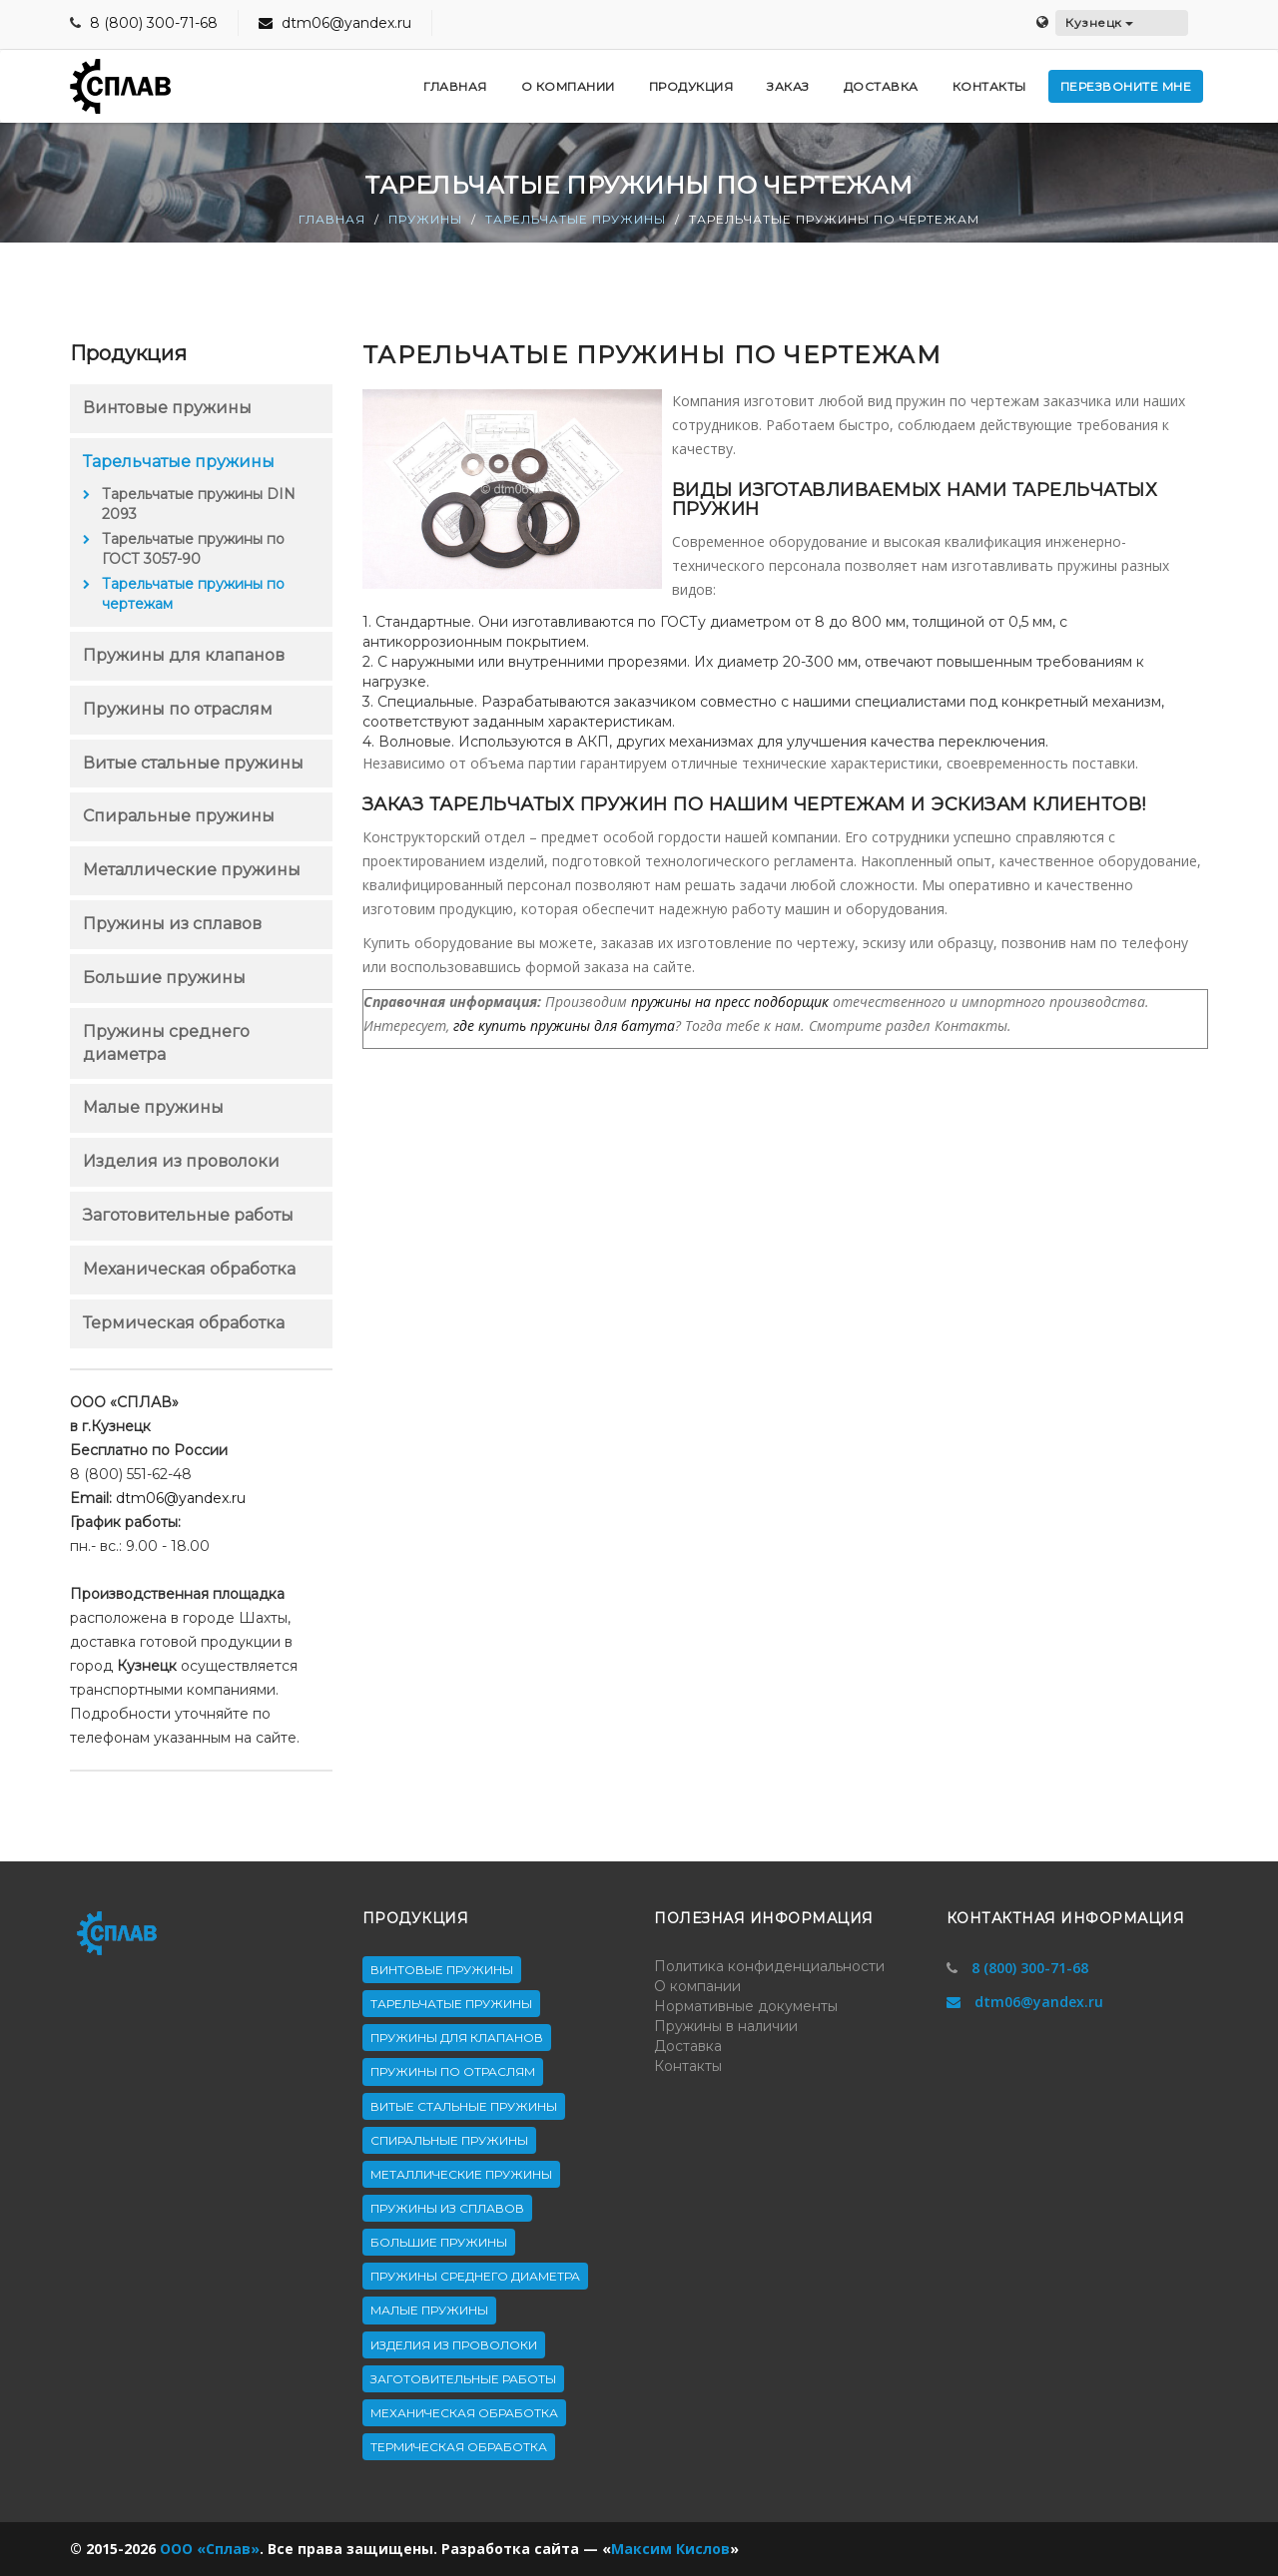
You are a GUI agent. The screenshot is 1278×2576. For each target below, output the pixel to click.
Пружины (425, 219)
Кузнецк (1099, 22)
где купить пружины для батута (564, 1025)
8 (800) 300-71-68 (154, 23)
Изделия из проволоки (181, 1161)
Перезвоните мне (1126, 86)
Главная (332, 219)
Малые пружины (153, 1107)
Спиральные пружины (179, 815)
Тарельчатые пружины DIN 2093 (199, 504)
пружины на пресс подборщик (730, 1001)
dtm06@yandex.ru (335, 23)
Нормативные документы (746, 2006)
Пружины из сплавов (172, 923)
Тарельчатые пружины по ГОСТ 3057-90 (193, 549)
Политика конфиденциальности (769, 1966)
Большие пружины (164, 977)
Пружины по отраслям (178, 709)
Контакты (688, 2066)
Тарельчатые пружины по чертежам (193, 594)
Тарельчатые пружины (575, 219)
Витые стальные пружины (193, 763)
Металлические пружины (192, 869)
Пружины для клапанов (184, 655)
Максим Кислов (670, 2548)
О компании (697, 1986)
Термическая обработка (184, 1322)
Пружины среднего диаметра (475, 2276)
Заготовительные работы (188, 1215)
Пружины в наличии (726, 2026)
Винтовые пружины (167, 407)
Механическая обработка (189, 1269)
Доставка (688, 2046)
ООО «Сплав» (210, 2548)
